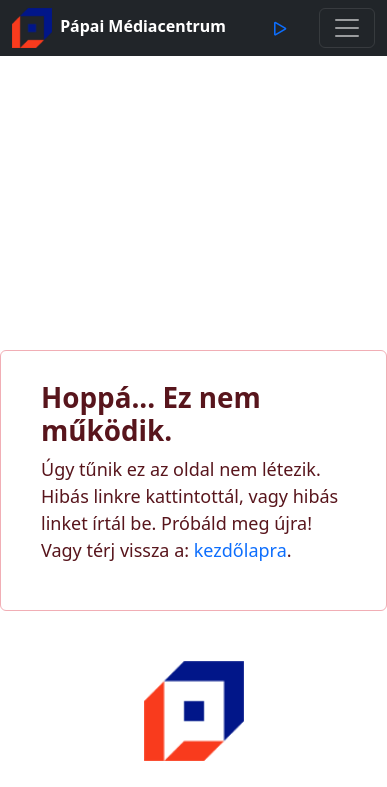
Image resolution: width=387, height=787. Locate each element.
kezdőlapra (240, 550)
